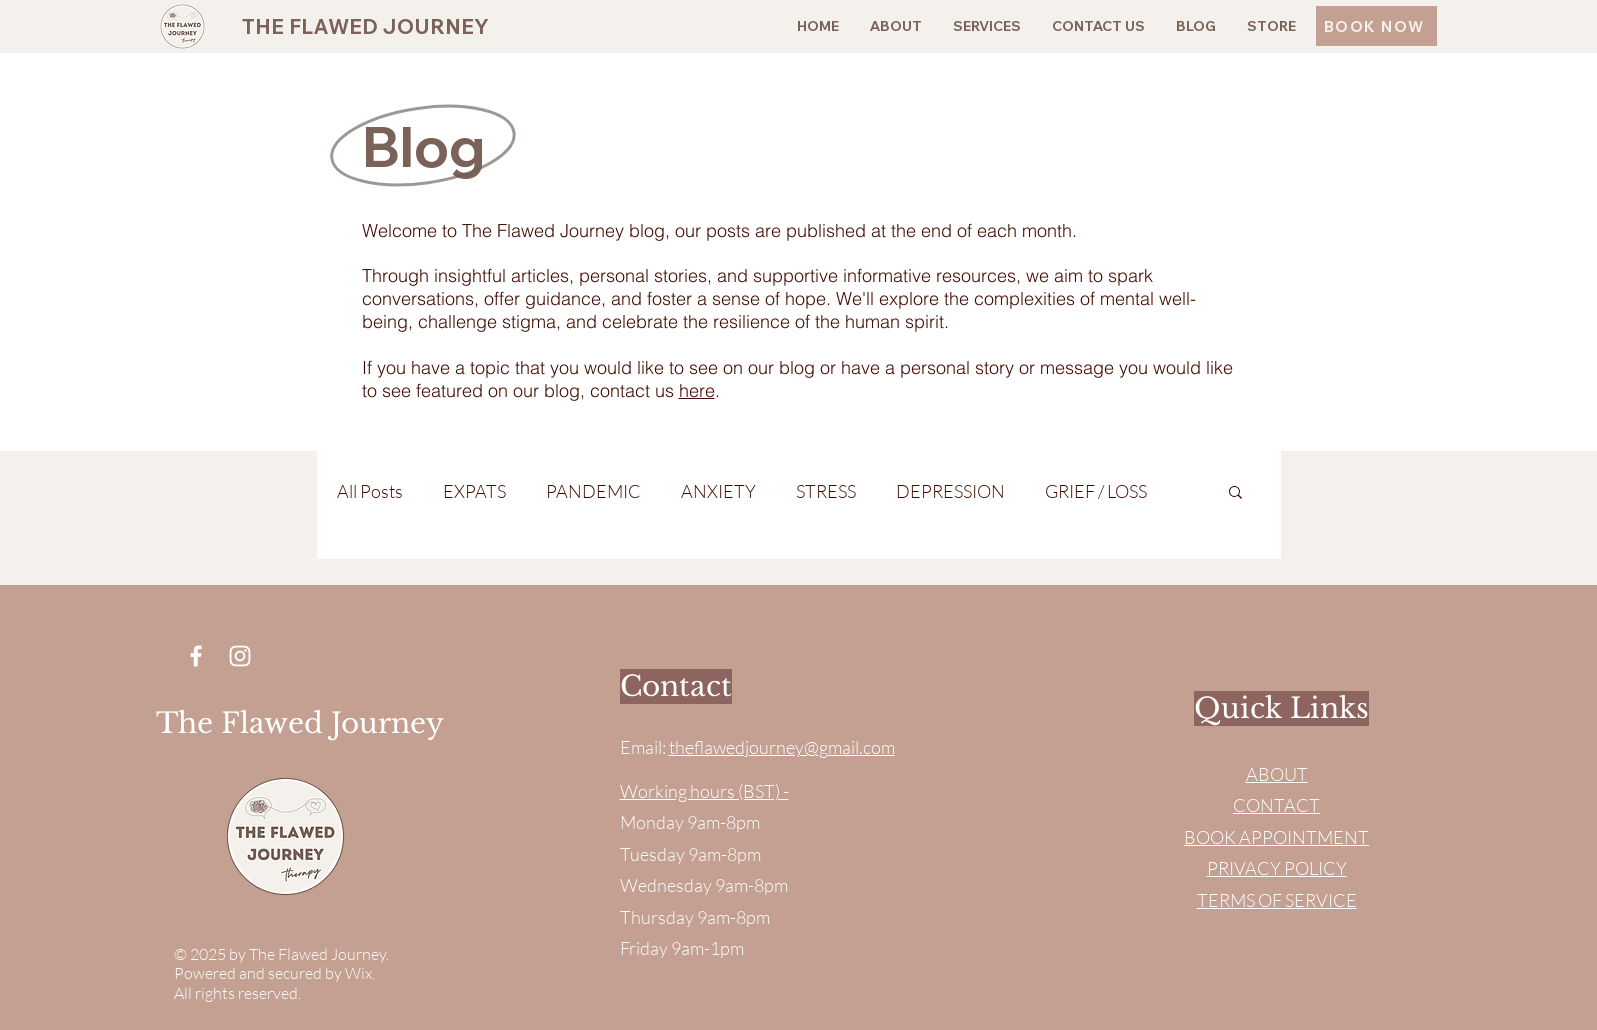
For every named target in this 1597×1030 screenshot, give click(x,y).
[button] (1235, 493)
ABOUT (1277, 774)
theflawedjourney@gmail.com (782, 747)
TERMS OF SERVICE (1277, 900)
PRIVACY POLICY (1277, 868)
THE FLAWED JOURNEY (365, 26)
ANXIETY (718, 491)
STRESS (826, 491)
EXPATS (474, 491)
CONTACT (1276, 805)
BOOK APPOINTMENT (1276, 837)
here (697, 390)
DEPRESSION (950, 491)
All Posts (370, 491)
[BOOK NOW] (1376, 26)
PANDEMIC (593, 491)
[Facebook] (196, 656)
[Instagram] (240, 656)
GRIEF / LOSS (1096, 491)
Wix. (361, 973)
